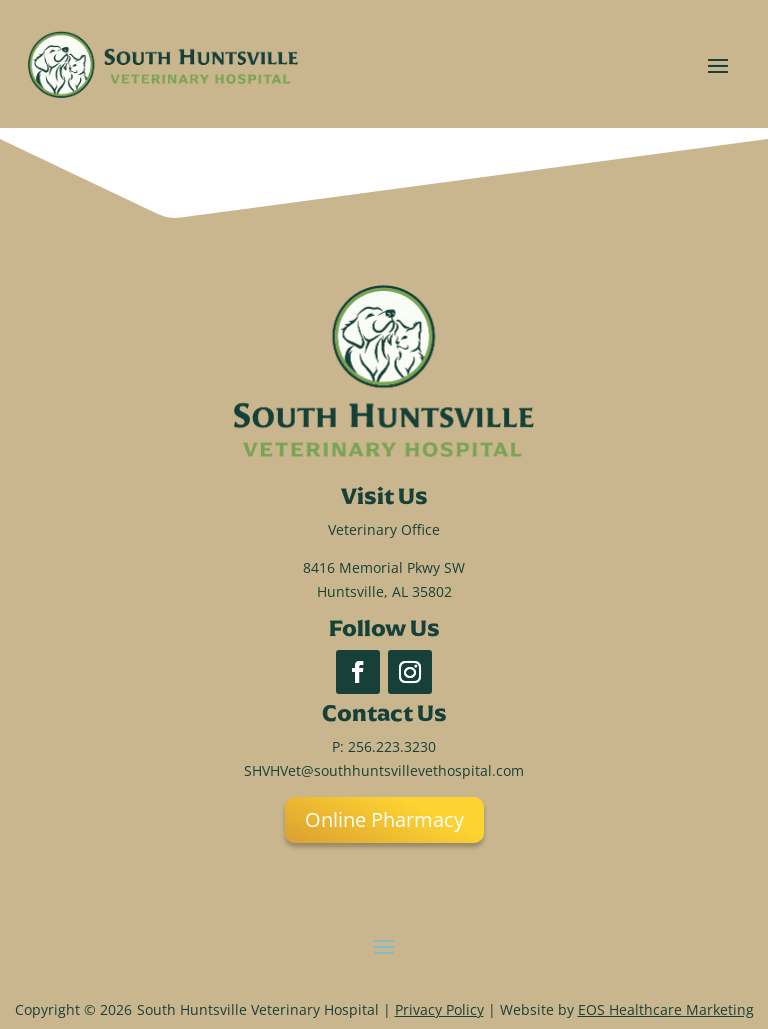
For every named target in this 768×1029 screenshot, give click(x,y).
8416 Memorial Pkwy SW (384, 567)
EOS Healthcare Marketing (666, 1009)
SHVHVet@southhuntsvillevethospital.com (384, 770)
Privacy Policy (439, 1009)
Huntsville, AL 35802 (384, 591)
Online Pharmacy (384, 819)
